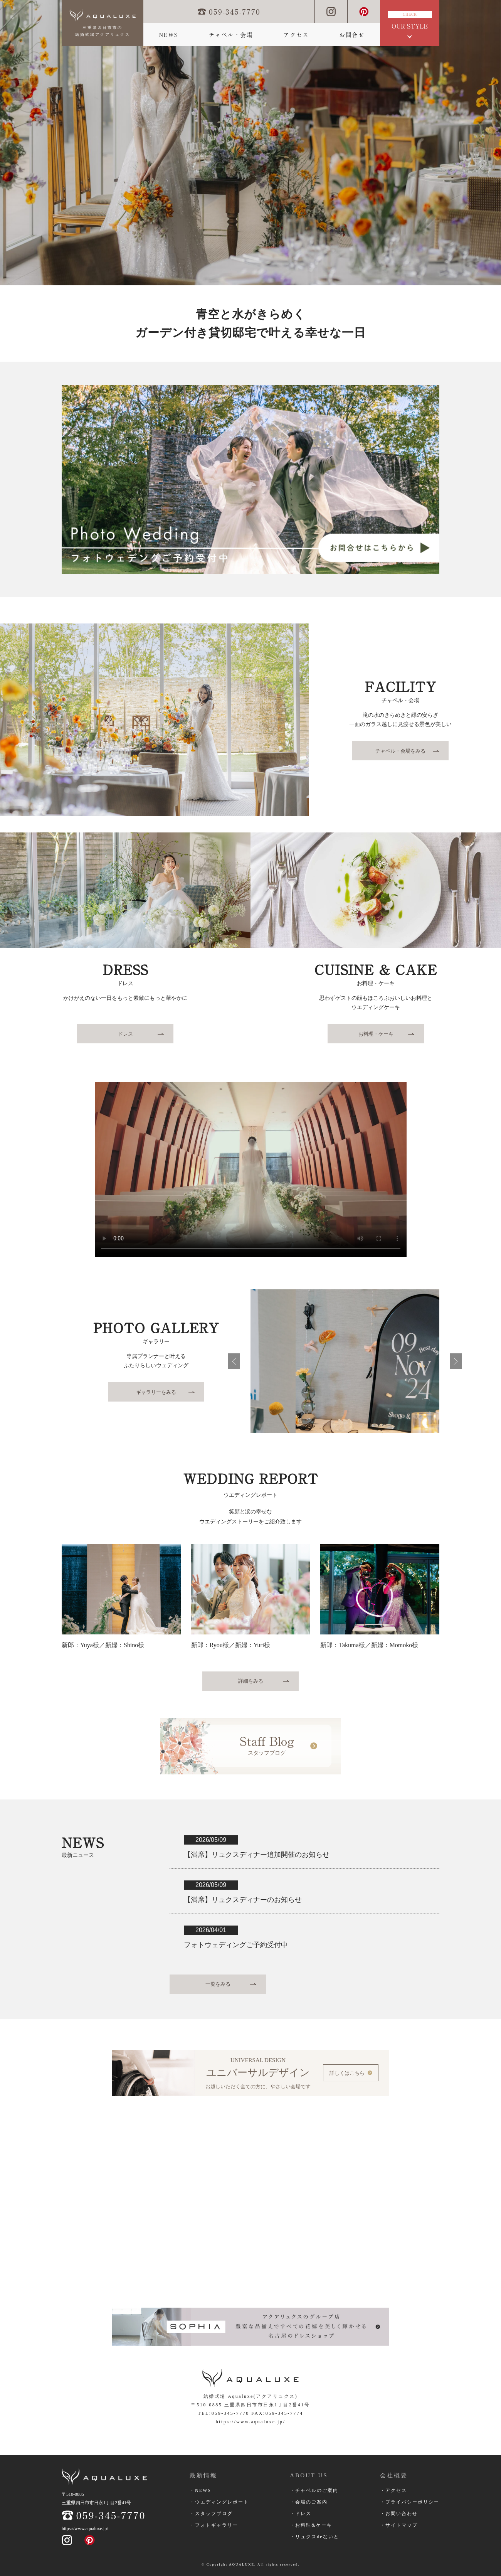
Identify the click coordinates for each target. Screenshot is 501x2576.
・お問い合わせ (399, 2513)
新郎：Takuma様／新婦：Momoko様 (369, 1645)
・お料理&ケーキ (311, 2525)
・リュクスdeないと (314, 2536)
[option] (250, 142)
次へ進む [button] (456, 1361)
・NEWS (200, 2490)
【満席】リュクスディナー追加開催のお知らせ (257, 1854)
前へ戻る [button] (234, 1361)
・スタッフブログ (211, 2513)
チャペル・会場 (230, 35)
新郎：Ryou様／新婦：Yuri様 (231, 1645)
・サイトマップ (399, 2525)
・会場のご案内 (309, 2502)
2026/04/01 (210, 1930)
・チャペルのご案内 (314, 2490)
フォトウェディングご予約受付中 (236, 1945)
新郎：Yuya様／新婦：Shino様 (103, 1645)
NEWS (168, 35)
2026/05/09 (210, 1839)
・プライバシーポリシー (409, 2502)
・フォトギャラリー (214, 2525)
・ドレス (300, 2513)
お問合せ (352, 35)
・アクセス (393, 2490)
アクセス (296, 35)
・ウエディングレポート (219, 2502)
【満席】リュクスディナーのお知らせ (243, 1900)
